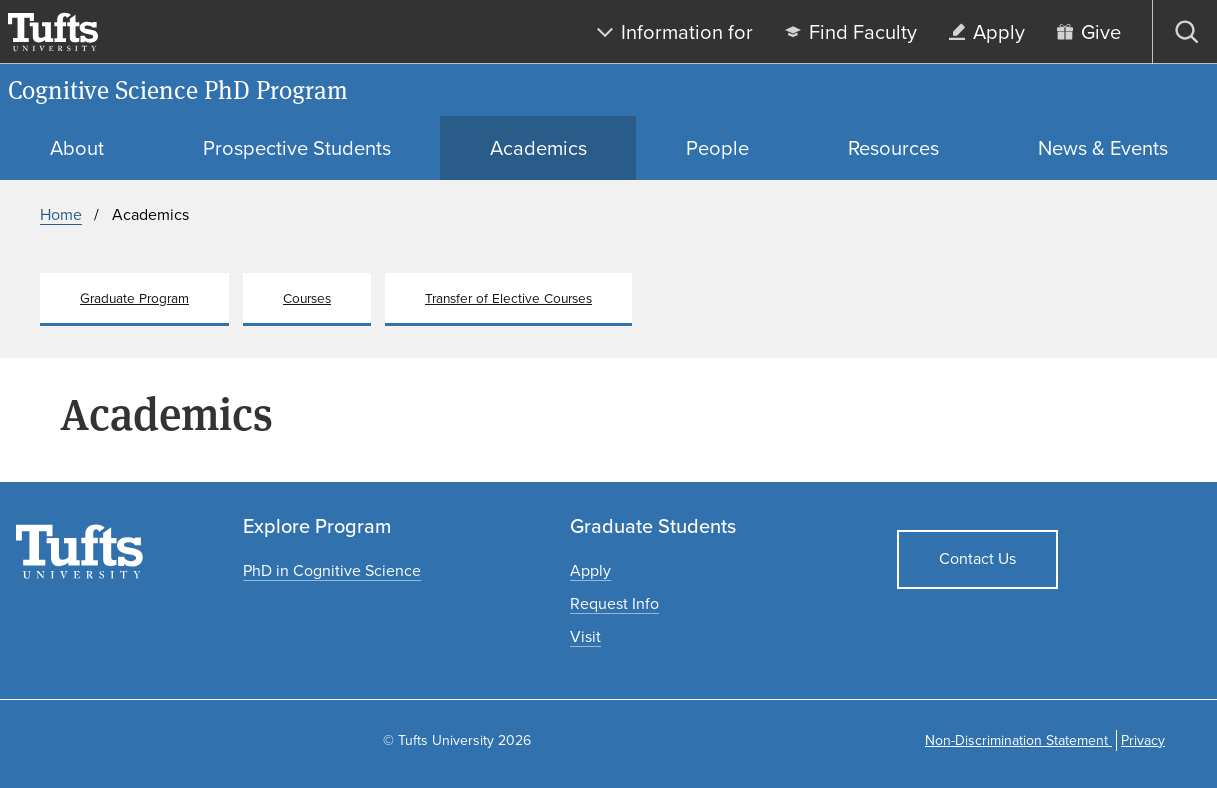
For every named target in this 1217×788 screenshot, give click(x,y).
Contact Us (977, 558)
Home (61, 214)
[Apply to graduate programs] (590, 570)
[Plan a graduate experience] (585, 636)
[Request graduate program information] (614, 603)
